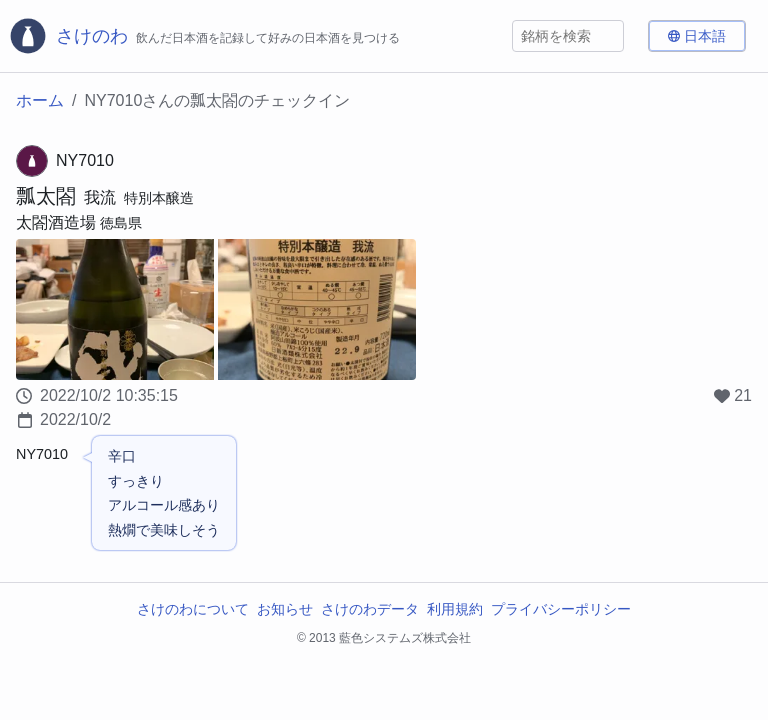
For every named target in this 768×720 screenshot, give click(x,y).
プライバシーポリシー (561, 609)
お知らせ (285, 609)
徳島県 (121, 223)
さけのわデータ (370, 609)
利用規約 (455, 609)
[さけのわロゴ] (204, 36)
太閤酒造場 (56, 222)
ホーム (40, 100)
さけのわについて (193, 609)
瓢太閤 (46, 196)
